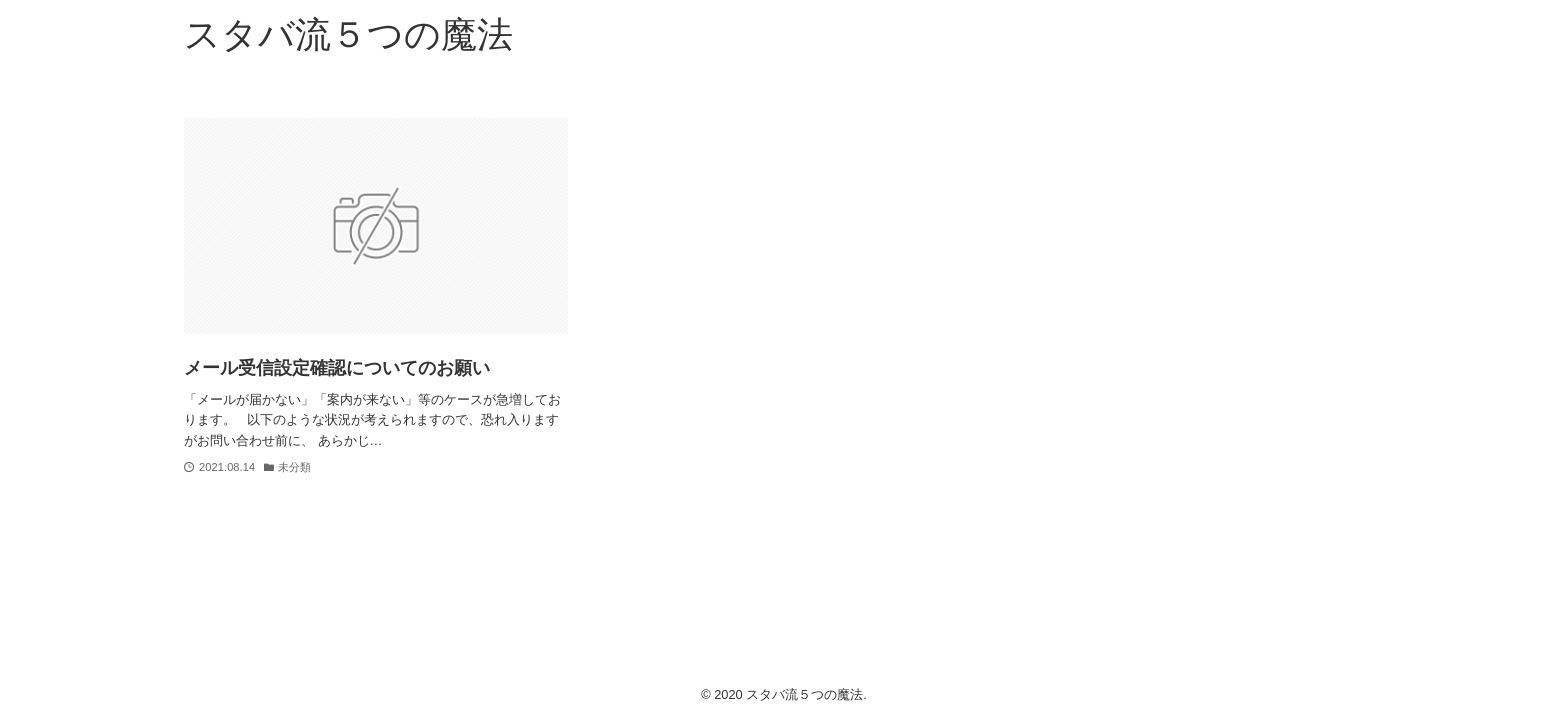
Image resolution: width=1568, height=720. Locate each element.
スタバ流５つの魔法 (348, 34)
